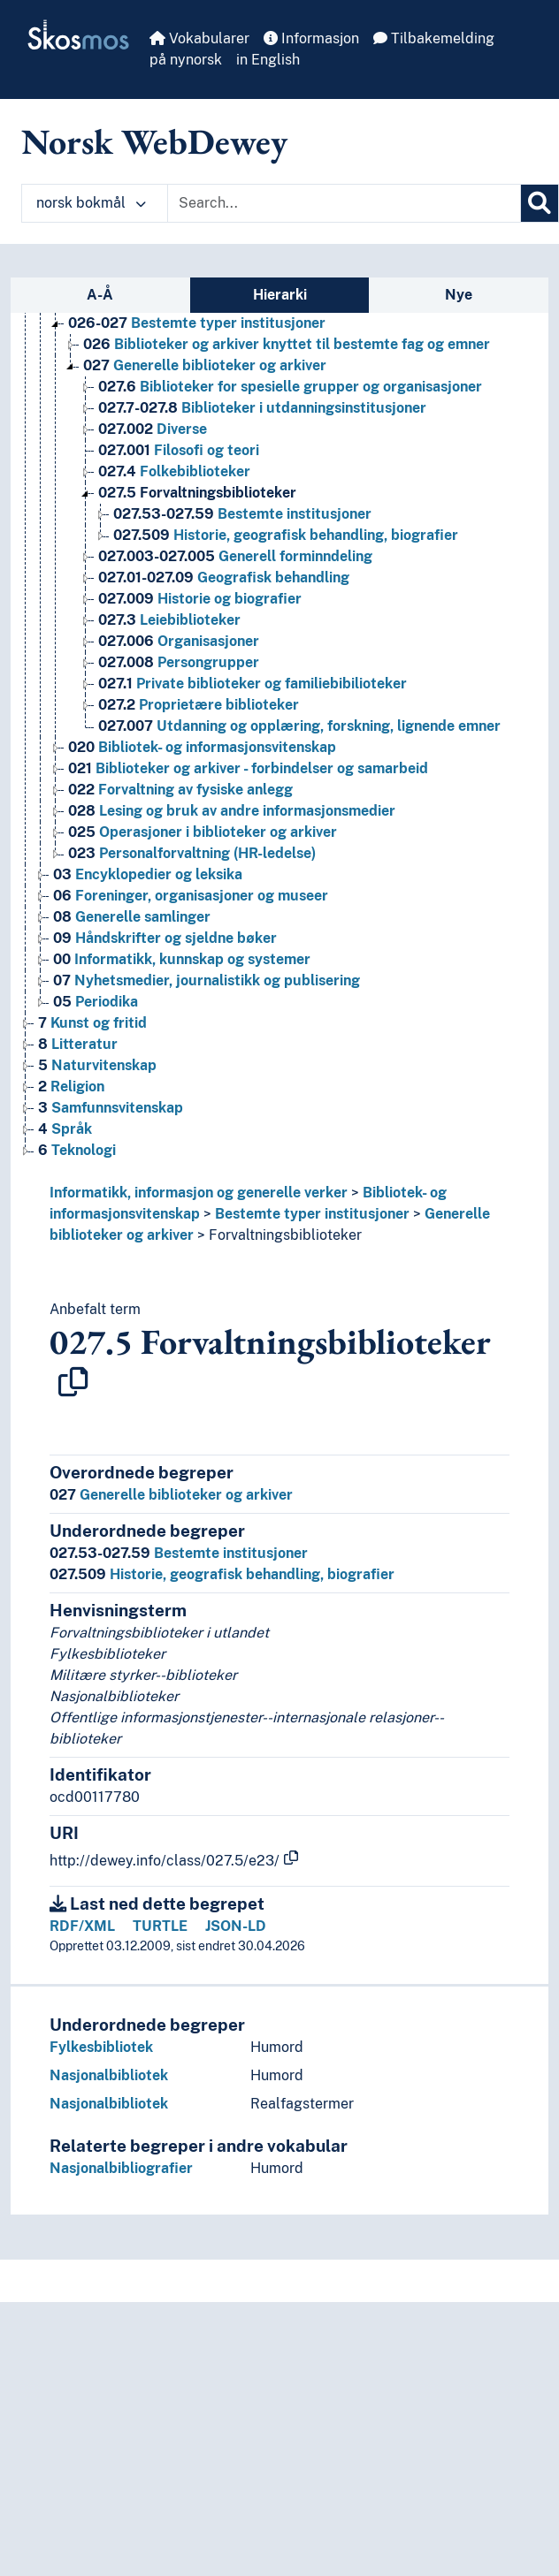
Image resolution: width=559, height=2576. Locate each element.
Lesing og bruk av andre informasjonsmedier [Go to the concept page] (231, 810)
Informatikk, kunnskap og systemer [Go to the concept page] (181, 959)
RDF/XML (82, 1926)
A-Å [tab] (100, 294)
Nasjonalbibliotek (109, 2075)
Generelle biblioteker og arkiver (171, 1494)
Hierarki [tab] (280, 294)
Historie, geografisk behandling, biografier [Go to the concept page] (285, 535)
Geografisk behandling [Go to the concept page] (223, 577)
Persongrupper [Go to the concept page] (178, 662)
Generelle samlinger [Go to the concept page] (132, 916)
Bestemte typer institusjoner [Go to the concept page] (196, 323)
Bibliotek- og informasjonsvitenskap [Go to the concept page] (202, 747)
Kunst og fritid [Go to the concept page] (92, 1022)
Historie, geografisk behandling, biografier (222, 1574)
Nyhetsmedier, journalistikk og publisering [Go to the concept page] (206, 980)
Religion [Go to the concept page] (71, 1086)
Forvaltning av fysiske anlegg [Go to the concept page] (180, 789)
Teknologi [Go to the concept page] (77, 1150)
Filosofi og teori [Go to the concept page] (178, 450)
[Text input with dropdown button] (344, 203)
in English (268, 59)
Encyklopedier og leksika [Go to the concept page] (147, 874)
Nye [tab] (458, 294)
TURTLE (160, 1926)
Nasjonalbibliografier (121, 2168)
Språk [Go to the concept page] (65, 1129)
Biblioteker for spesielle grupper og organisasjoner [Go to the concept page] (290, 386)
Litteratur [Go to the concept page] (78, 1044)
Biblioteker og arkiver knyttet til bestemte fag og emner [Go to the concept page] (286, 344)
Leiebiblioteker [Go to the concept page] (169, 620)
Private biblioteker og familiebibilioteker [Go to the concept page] (252, 683)
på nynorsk (185, 59)
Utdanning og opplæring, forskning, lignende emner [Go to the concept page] (299, 726)
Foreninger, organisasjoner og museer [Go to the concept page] (190, 895)
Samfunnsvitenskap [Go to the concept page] (110, 1107)
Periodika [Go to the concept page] (95, 1001)
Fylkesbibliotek (101, 2047)
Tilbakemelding (433, 38)
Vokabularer (199, 38)
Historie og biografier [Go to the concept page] (200, 598)
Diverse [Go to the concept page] (152, 429)
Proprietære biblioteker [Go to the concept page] (198, 704)
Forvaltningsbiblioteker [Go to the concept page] (197, 492)
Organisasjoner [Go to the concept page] (178, 641)
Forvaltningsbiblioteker (285, 1235)
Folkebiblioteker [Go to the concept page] (174, 471)
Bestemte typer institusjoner (312, 1213)
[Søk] (539, 203)
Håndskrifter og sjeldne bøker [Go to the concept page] (165, 938)
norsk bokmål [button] (91, 202)
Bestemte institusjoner (179, 1553)
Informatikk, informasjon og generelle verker (199, 1192)
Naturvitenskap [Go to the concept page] (97, 1065)
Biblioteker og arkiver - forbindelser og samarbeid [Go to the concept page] (248, 768)
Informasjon (311, 38)
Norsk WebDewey (154, 141)
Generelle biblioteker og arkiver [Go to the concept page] (204, 365)
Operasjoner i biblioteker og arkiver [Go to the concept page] (202, 832)
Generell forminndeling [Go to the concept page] (235, 556)
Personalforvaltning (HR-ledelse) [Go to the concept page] (192, 853)
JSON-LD (235, 1926)
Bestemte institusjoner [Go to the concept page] (242, 513)
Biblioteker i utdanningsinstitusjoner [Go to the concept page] (262, 407)
